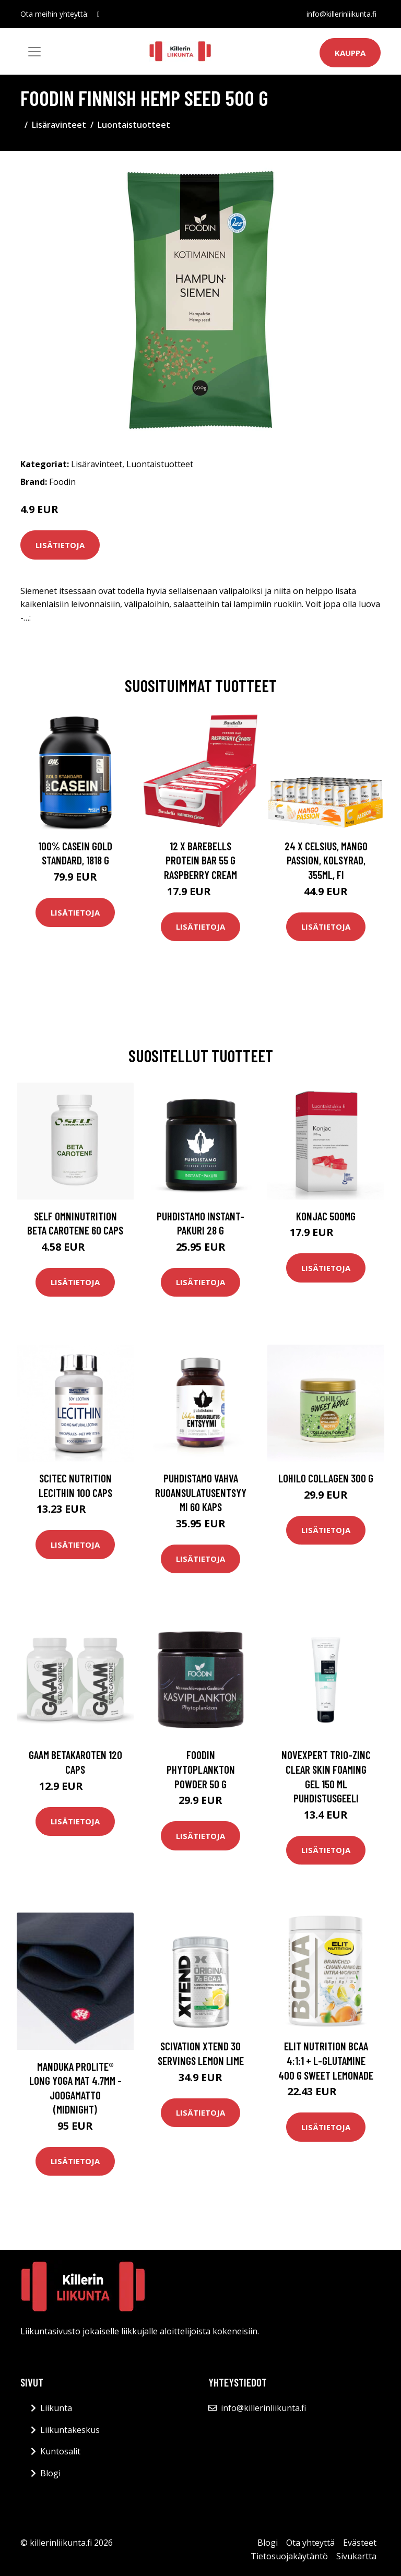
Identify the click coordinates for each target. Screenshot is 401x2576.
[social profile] (98, 14)
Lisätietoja (60, 545)
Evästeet (359, 2542)
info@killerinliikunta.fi (341, 14)
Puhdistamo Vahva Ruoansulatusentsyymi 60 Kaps (200, 1492)
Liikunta (56, 2408)
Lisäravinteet (59, 124)
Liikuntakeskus (70, 2430)
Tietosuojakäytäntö (289, 2556)
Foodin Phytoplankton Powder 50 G (201, 1769)
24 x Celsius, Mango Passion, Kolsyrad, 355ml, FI (326, 860)
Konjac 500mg (326, 1215)
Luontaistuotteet (134, 124)
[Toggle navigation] (34, 52)
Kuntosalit (60, 2451)
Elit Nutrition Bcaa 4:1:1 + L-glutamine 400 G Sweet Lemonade (325, 2060)
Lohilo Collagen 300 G (325, 1478)
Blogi (50, 2473)
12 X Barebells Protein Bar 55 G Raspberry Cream (200, 860)
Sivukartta (356, 2556)
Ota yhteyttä (310, 2542)
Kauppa (350, 53)
